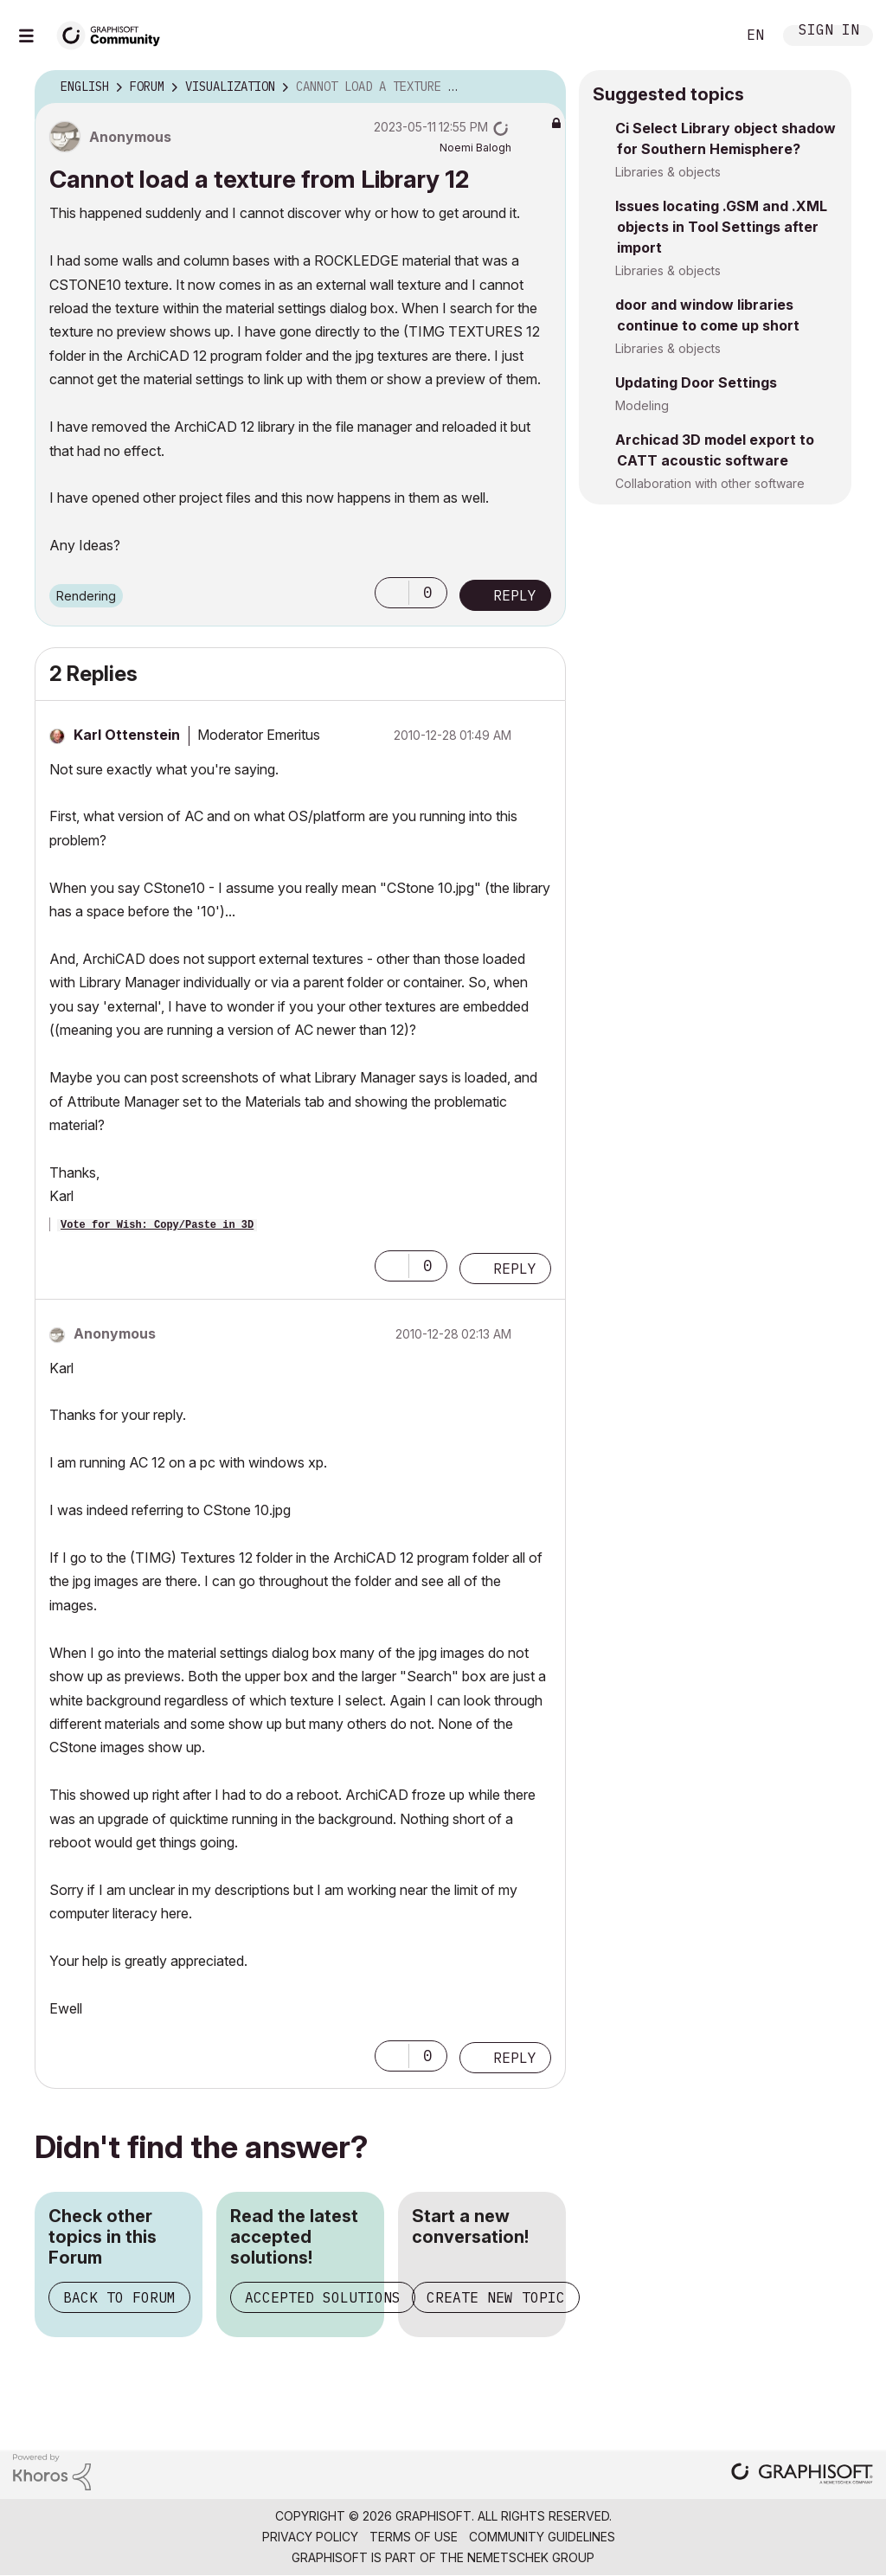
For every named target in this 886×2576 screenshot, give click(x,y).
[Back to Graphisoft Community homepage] (114, 33)
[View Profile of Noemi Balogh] (475, 147)
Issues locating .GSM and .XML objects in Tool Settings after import (721, 226)
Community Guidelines (542, 2536)
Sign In (829, 31)
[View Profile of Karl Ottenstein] (127, 734)
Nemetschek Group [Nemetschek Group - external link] (530, 2557)
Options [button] (541, 87)
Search (703, 35)
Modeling (642, 405)
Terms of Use (413, 2536)
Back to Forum (119, 2297)
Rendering (86, 595)
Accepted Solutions (323, 2297)
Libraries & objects (668, 171)
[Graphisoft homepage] (802, 2475)
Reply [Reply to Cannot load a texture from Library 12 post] (514, 595)
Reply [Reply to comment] (514, 1268)
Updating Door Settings (696, 382)
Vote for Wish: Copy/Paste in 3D (157, 1225)
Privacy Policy (310, 2536)
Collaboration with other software (710, 483)
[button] (392, 592)
